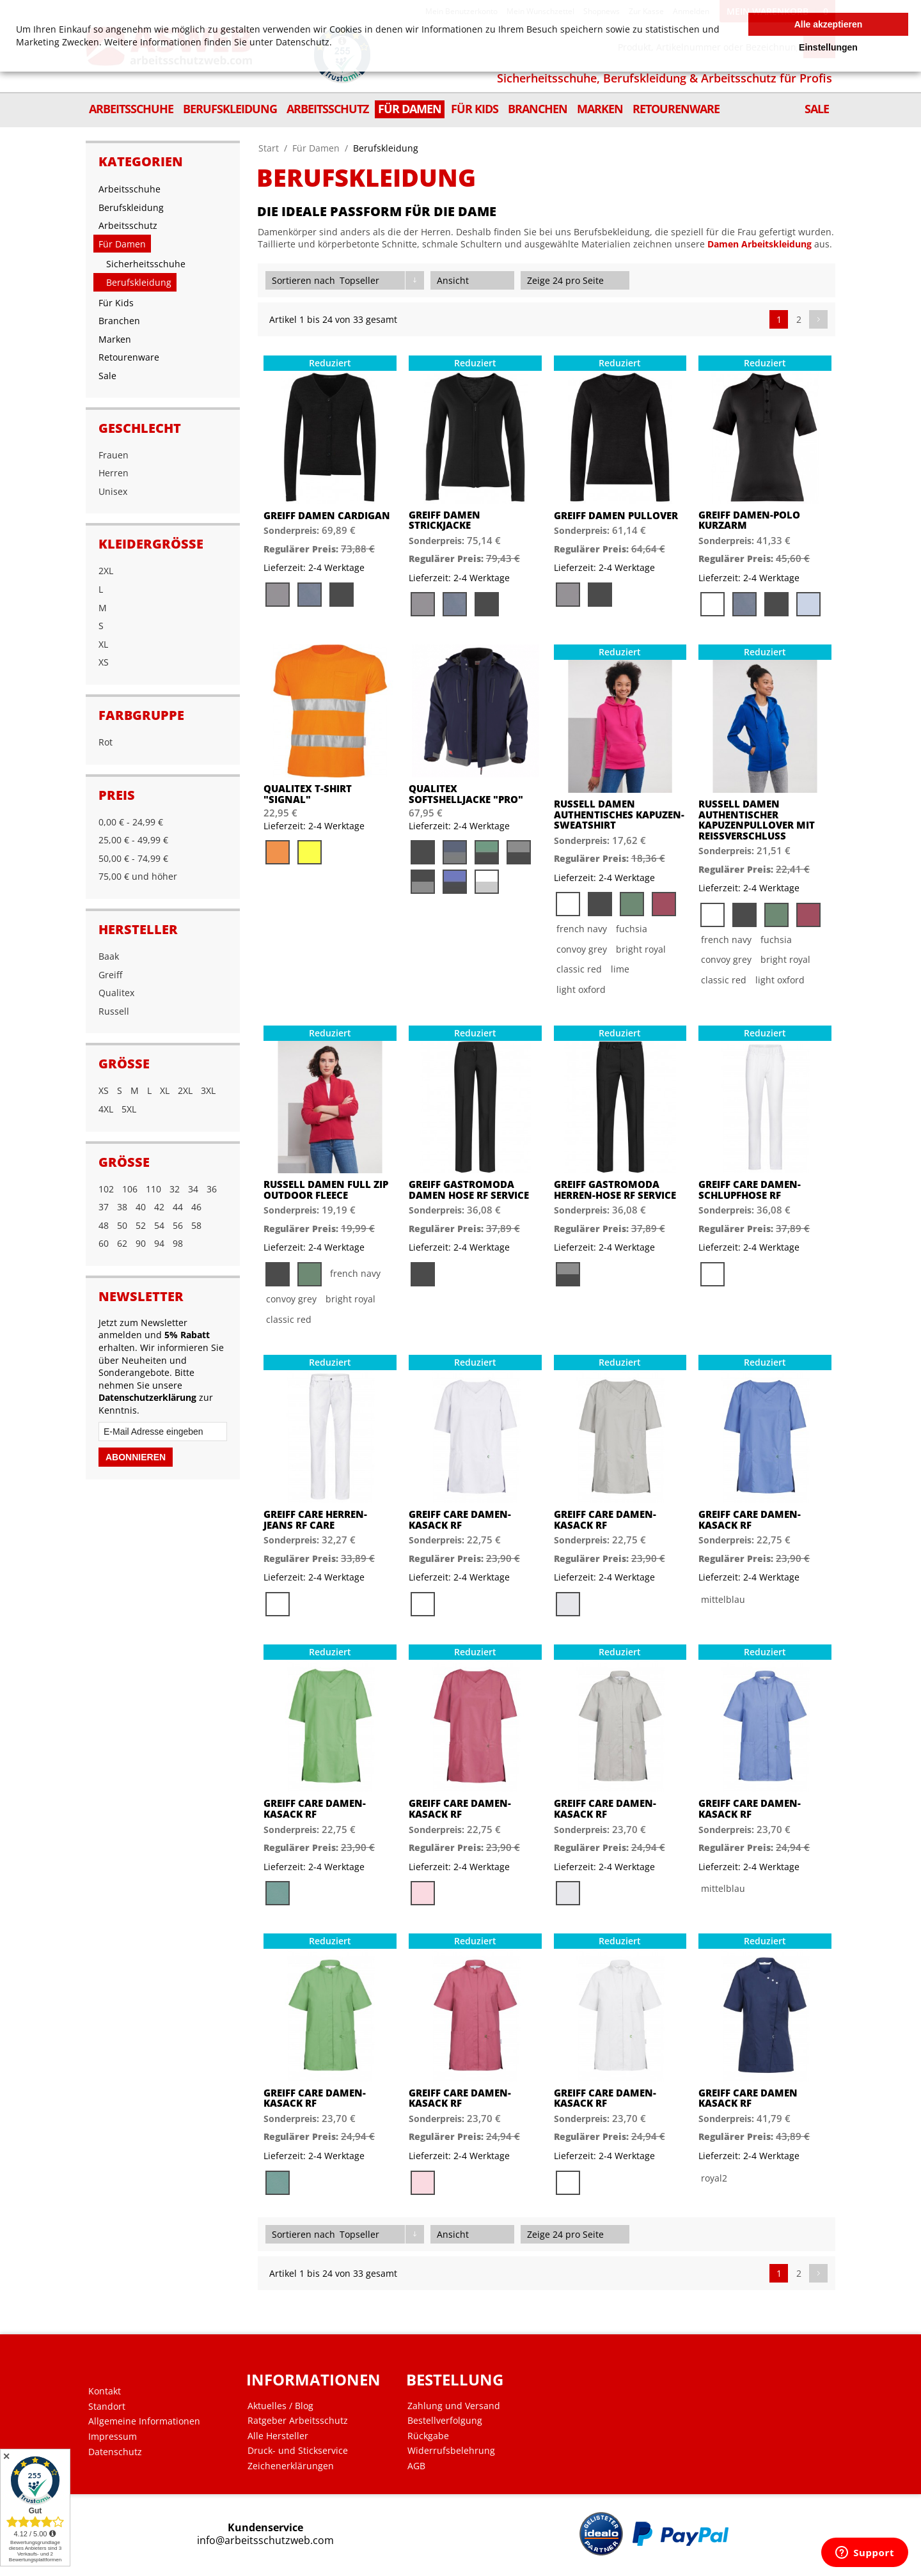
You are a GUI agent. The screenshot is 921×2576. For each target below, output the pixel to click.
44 (178, 1207)
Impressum (112, 2436)
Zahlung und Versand (453, 2406)
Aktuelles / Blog (280, 2406)
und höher (137, 876)
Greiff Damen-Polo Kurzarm (749, 520)
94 (159, 1243)
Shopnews (601, 11)
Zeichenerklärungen (291, 2466)
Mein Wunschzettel (540, 11)
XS (103, 662)
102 (106, 1189)
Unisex (112, 491)
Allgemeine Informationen (144, 2421)
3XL (208, 1090)
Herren (113, 473)
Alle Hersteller (278, 2436)
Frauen (113, 455)
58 (196, 1225)
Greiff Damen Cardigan (327, 515)
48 (103, 1225)
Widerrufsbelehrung (451, 2450)
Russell (113, 1011)
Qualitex (116, 993)
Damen (723, 244)
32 (174, 1189)
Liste (504, 280)
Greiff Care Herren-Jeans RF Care (315, 1519)
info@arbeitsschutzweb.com (265, 2540)
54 (159, 1225)
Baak (108, 956)
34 (193, 1189)
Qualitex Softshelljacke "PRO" (466, 793)
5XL (129, 1109)
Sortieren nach (303, 280)
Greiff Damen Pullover (616, 515)
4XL (105, 1109)
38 (122, 1207)
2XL (105, 571)
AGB (416, 2466)
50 (122, 1225)
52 (141, 1225)
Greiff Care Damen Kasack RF (748, 2098)
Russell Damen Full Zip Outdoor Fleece (326, 1189)
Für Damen (316, 148)
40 (141, 1207)
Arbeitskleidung (776, 244)
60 (103, 1243)
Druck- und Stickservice (298, 2450)
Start (268, 148)
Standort (106, 2406)
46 (196, 1207)
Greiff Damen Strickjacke (444, 520)
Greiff (110, 975)
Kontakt (104, 2391)
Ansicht (453, 280)
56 (178, 1225)
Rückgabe (428, 2436)
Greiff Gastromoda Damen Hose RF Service (469, 1189)
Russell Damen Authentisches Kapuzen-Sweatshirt (619, 815)
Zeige (538, 280)
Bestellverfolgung (444, 2420)
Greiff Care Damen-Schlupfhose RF (749, 1189)
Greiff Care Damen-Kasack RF (460, 1519)
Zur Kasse (646, 11)
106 (130, 1189)
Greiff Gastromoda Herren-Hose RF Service (615, 1189)
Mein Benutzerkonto (461, 11)
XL (103, 644)
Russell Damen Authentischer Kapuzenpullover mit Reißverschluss (756, 820)
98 (178, 1243)
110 (153, 1189)
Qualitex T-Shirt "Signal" (308, 793)
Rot (105, 742)
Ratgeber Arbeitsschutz (298, 2420)
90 (141, 1243)
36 (212, 1189)
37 (103, 1207)
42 (159, 1207)
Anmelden (691, 11)
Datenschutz (115, 2452)
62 (122, 1243)
